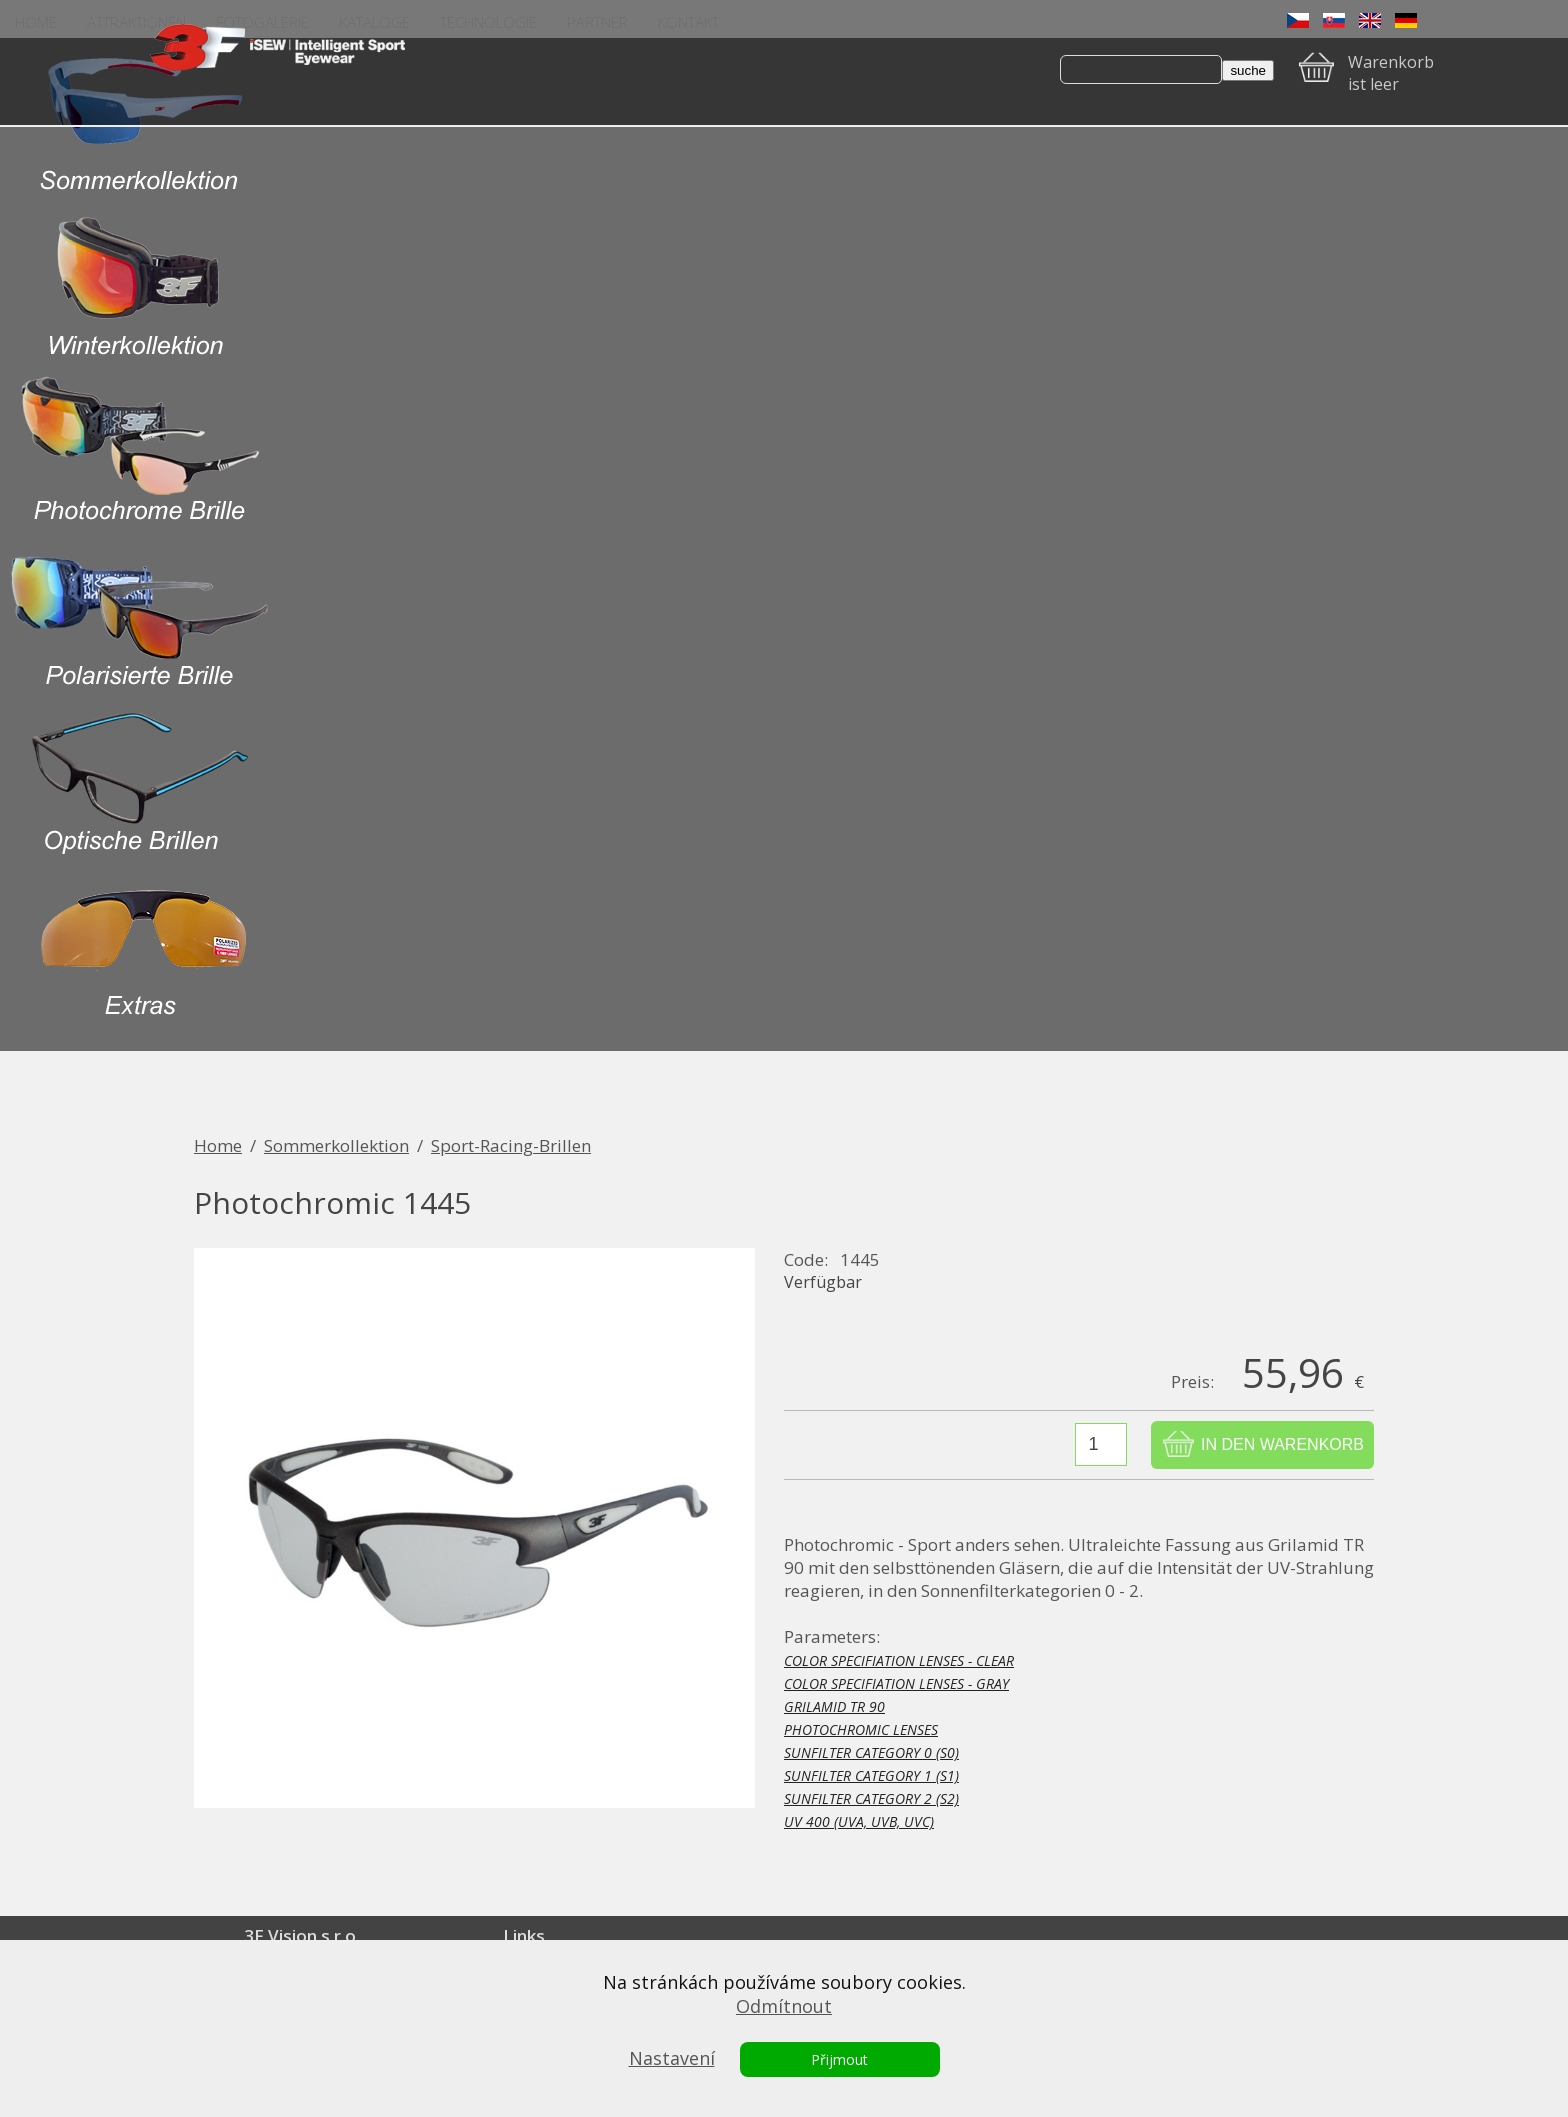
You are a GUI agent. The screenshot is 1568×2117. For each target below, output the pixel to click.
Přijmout (839, 2059)
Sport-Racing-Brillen (511, 1145)
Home (218, 1145)
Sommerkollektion (336, 1145)
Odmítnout (784, 2006)
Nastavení (672, 2058)
